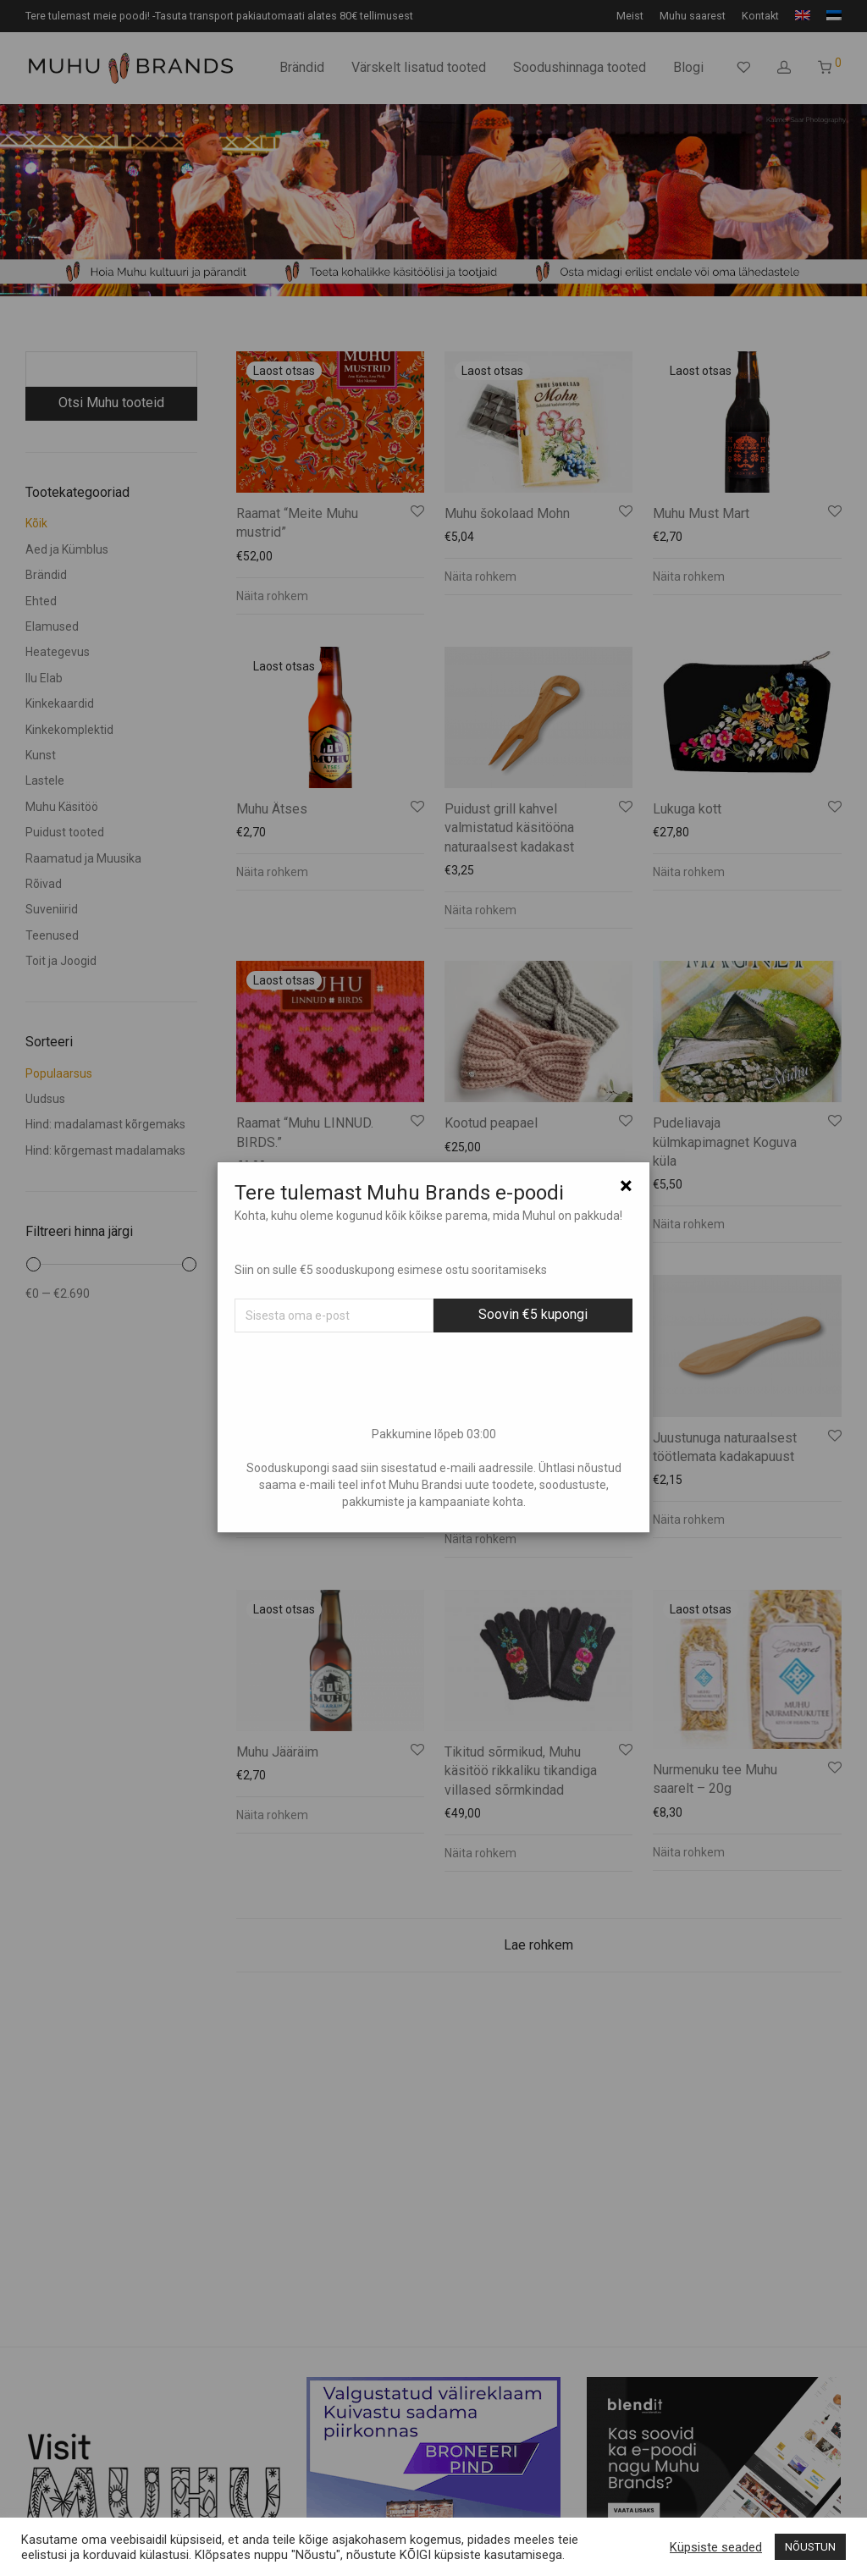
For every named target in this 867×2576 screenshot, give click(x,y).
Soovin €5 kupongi (533, 1314)
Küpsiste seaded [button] (716, 2547)
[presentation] (433, 1379)
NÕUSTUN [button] (810, 2546)
